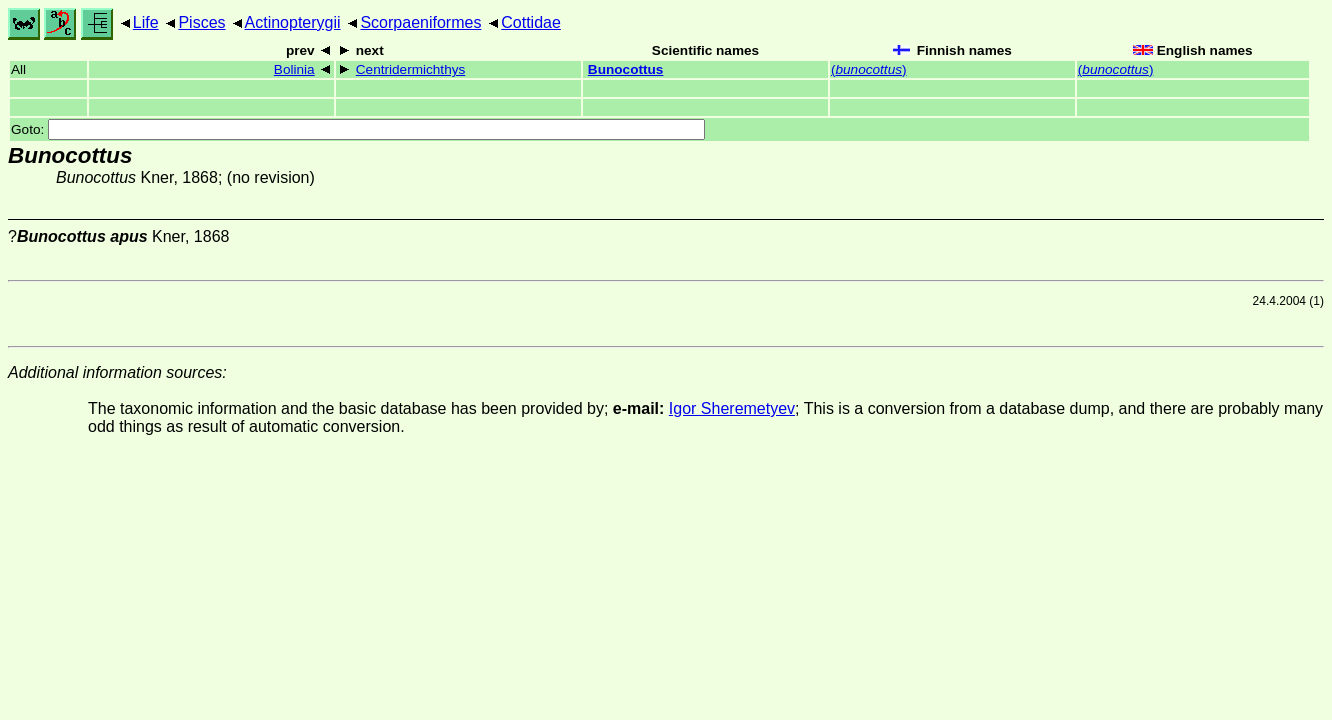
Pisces (201, 22)
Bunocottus (626, 69)
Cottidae (531, 22)
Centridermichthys (411, 69)
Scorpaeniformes (420, 22)
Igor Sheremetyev (732, 408)
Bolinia (294, 69)
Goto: (358, 129)
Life (146, 22)
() (869, 69)
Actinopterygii (293, 22)
